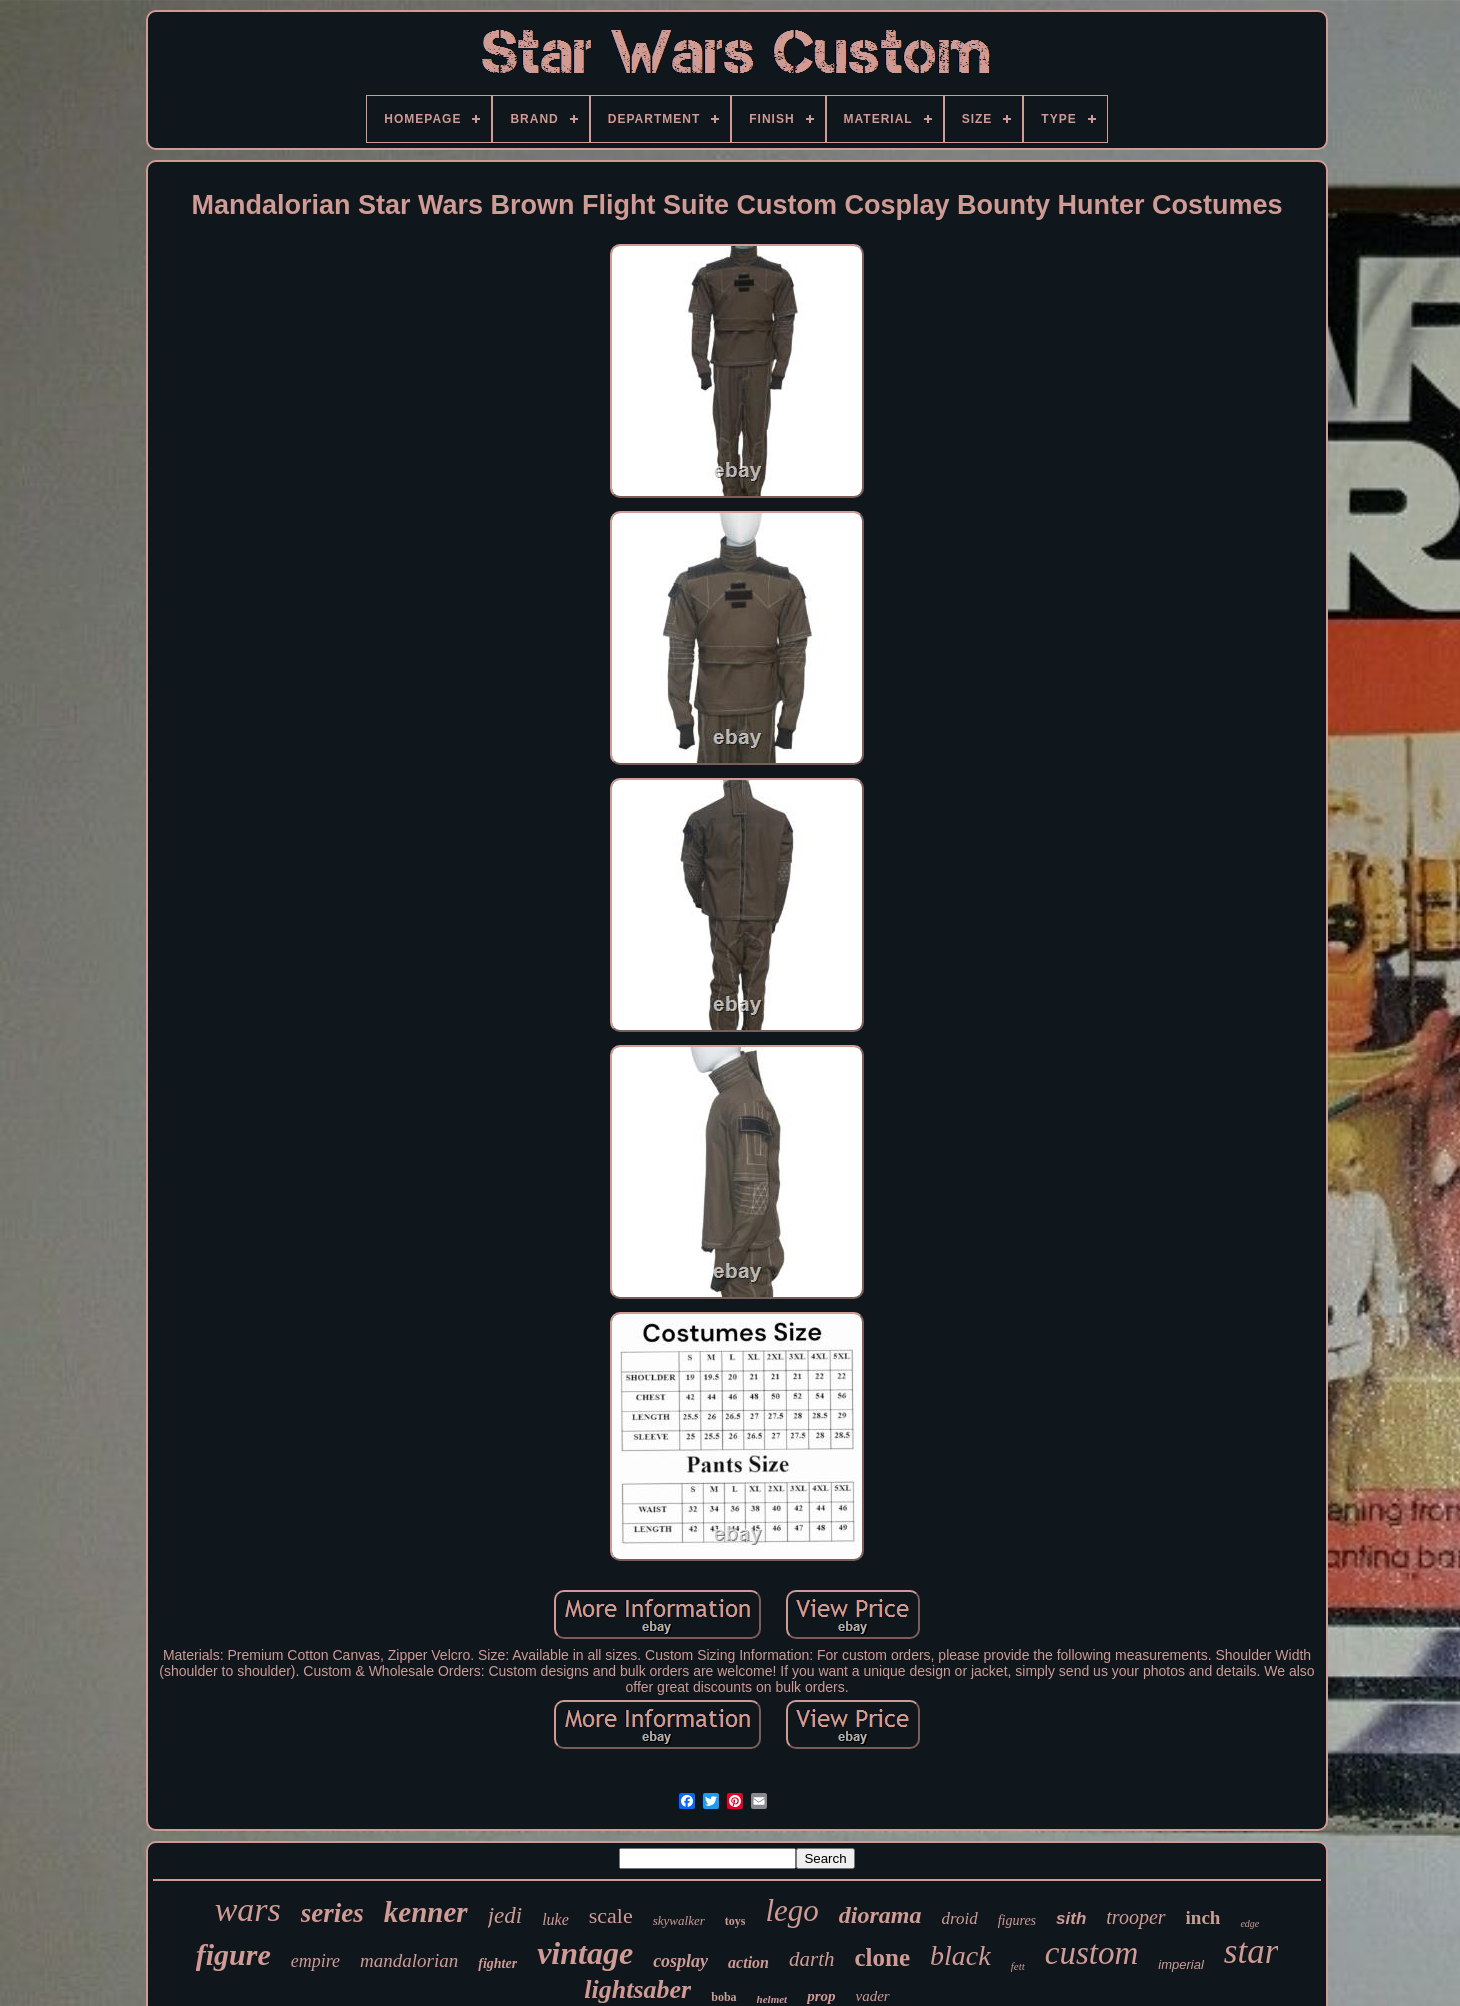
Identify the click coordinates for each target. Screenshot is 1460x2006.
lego (791, 1910)
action (748, 1962)
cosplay (680, 1961)
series (332, 1913)
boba (723, 1997)
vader (873, 1996)
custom (1092, 1953)
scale (611, 1915)
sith (1071, 1918)
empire (315, 1961)
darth (812, 1959)
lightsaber (637, 1989)
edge (1249, 1923)
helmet (772, 1999)
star (1251, 1951)
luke (555, 1919)
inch (1203, 1917)
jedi (505, 1915)
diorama (880, 1915)
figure (233, 1954)
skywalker (679, 1920)
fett (1018, 1966)
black (960, 1955)
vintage (585, 1953)
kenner (426, 1912)
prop (821, 1996)
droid (959, 1918)
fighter (497, 1963)
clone (883, 1957)
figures (1017, 1920)
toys (735, 1921)
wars (248, 1909)
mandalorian (409, 1960)
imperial (1181, 1964)
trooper (1135, 1917)
